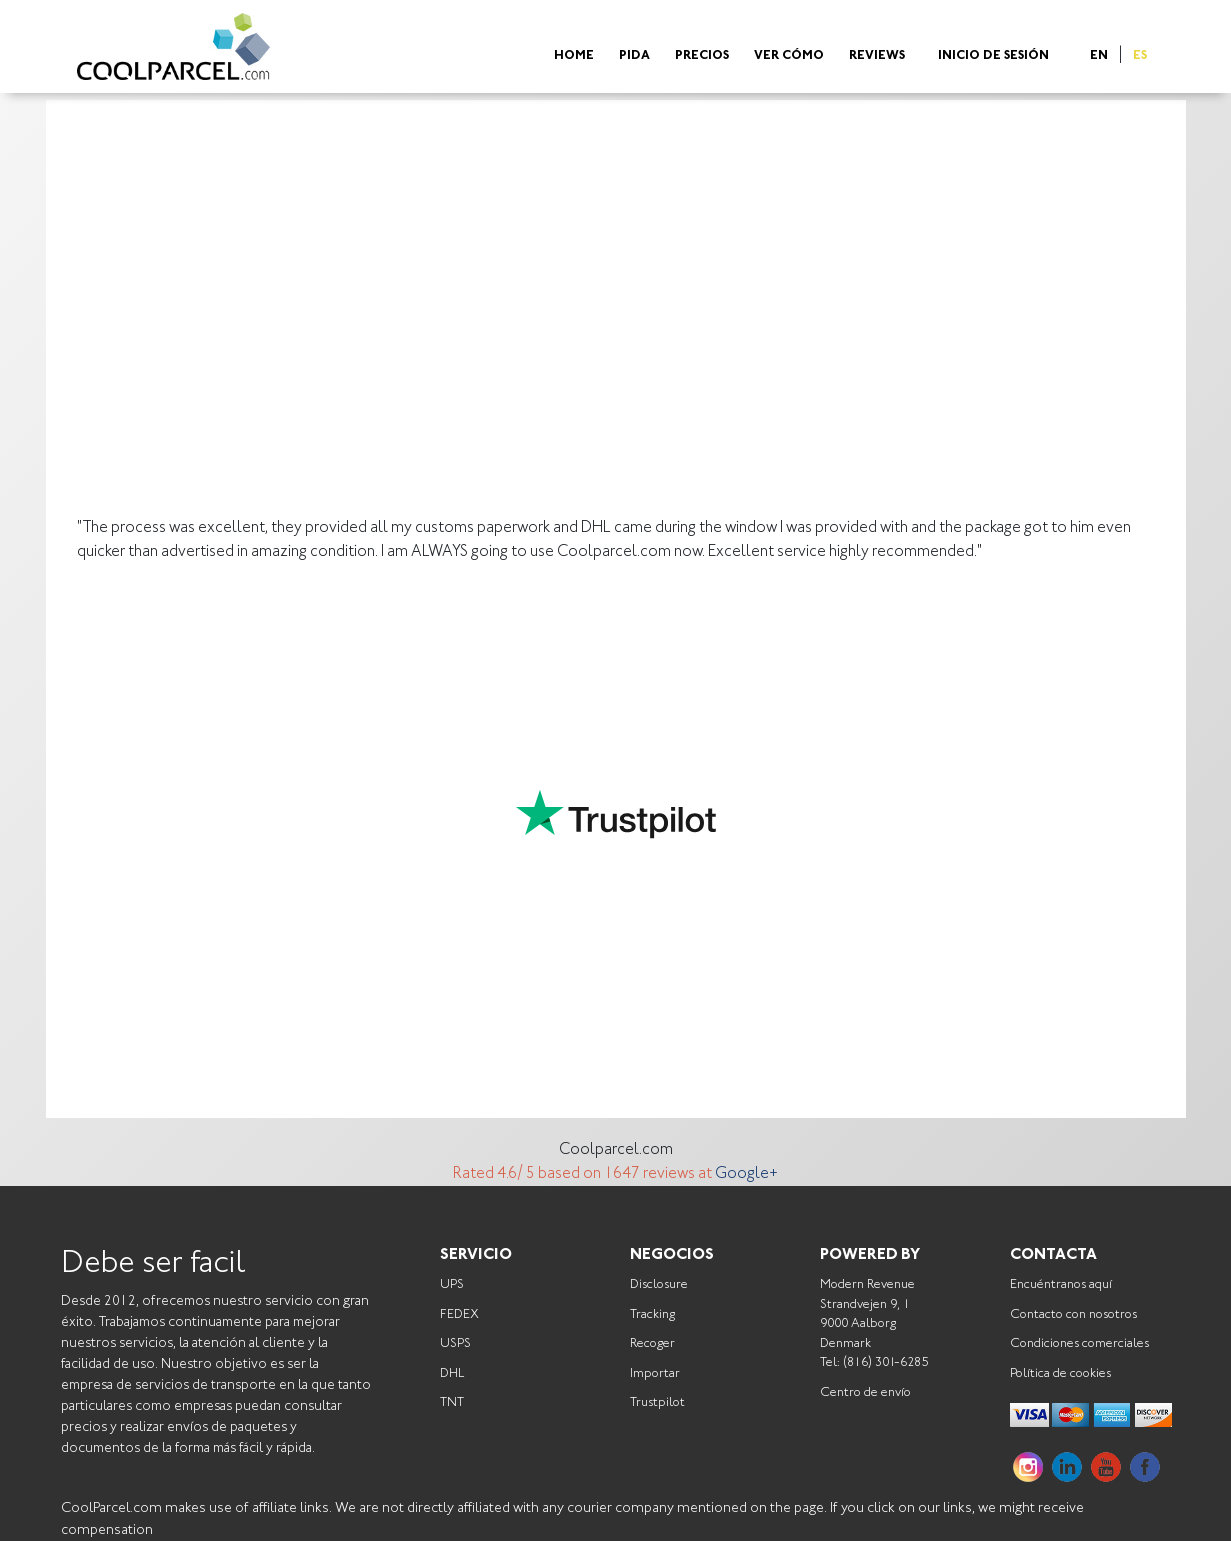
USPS (455, 1343)
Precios (702, 56)
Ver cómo (789, 56)
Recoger (652, 1343)
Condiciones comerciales (1079, 1343)
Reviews (877, 56)
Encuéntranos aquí (1061, 1284)
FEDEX (459, 1314)
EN (1099, 56)
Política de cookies (1060, 1373)
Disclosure (659, 1284)
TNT (452, 1402)
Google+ (746, 1174)
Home (574, 56)
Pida (634, 56)
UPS (452, 1284)
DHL (452, 1373)
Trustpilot (657, 1402)
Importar (655, 1373)
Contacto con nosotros (1073, 1314)
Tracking (652, 1314)
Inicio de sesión (993, 56)
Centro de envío (865, 1392)
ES (1140, 56)
